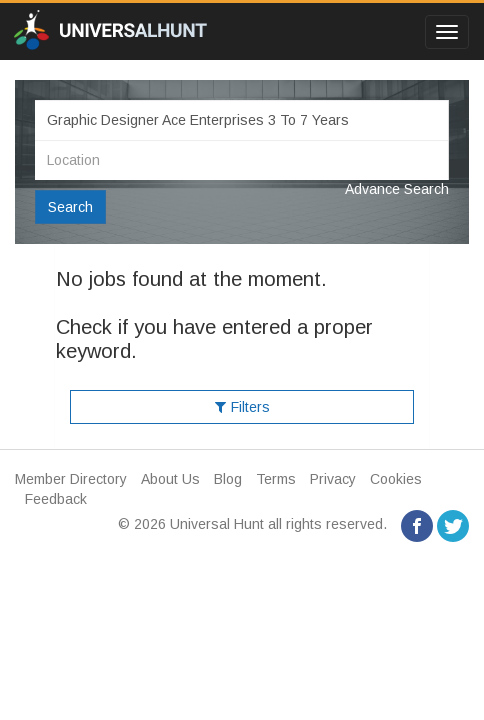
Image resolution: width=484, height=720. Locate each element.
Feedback (56, 499)
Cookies (396, 479)
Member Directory (71, 479)
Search (70, 207)
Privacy (333, 479)
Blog (228, 479)
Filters (242, 407)
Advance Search (397, 189)
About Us (170, 479)
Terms (276, 479)
